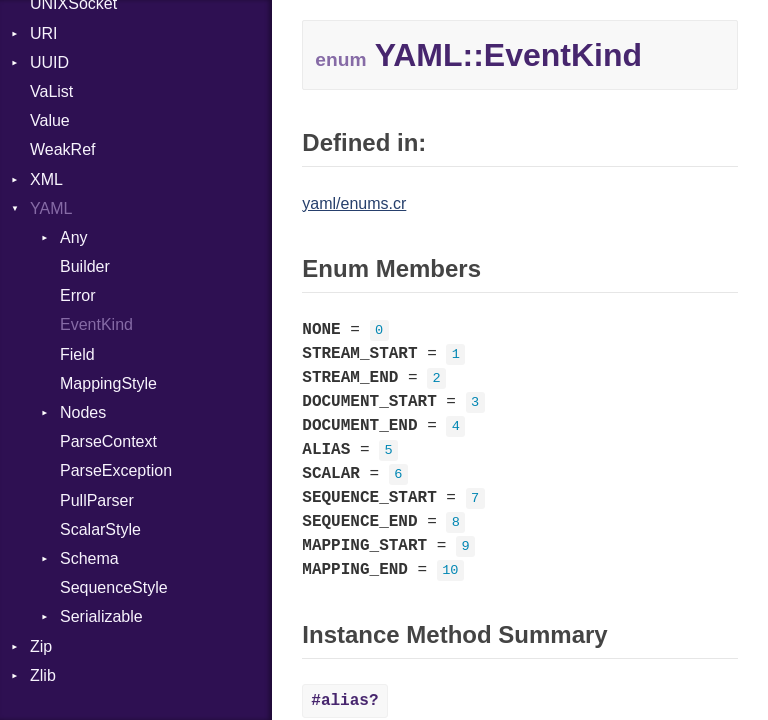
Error (78, 295)
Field (77, 354)
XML (46, 179)
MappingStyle (108, 383)
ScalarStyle (100, 529)
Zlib (43, 675)
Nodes (83, 412)
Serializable (101, 616)
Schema (89, 558)
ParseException (116, 470)
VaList (51, 91)
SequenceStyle (114, 587)
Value (50, 120)
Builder (85, 266)
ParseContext (108, 441)
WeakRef (63, 149)
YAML (51, 208)
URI (44, 33)
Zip (41, 646)
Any (74, 237)
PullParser (97, 500)
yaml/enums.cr (354, 203)
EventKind (96, 324)
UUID (49, 62)
